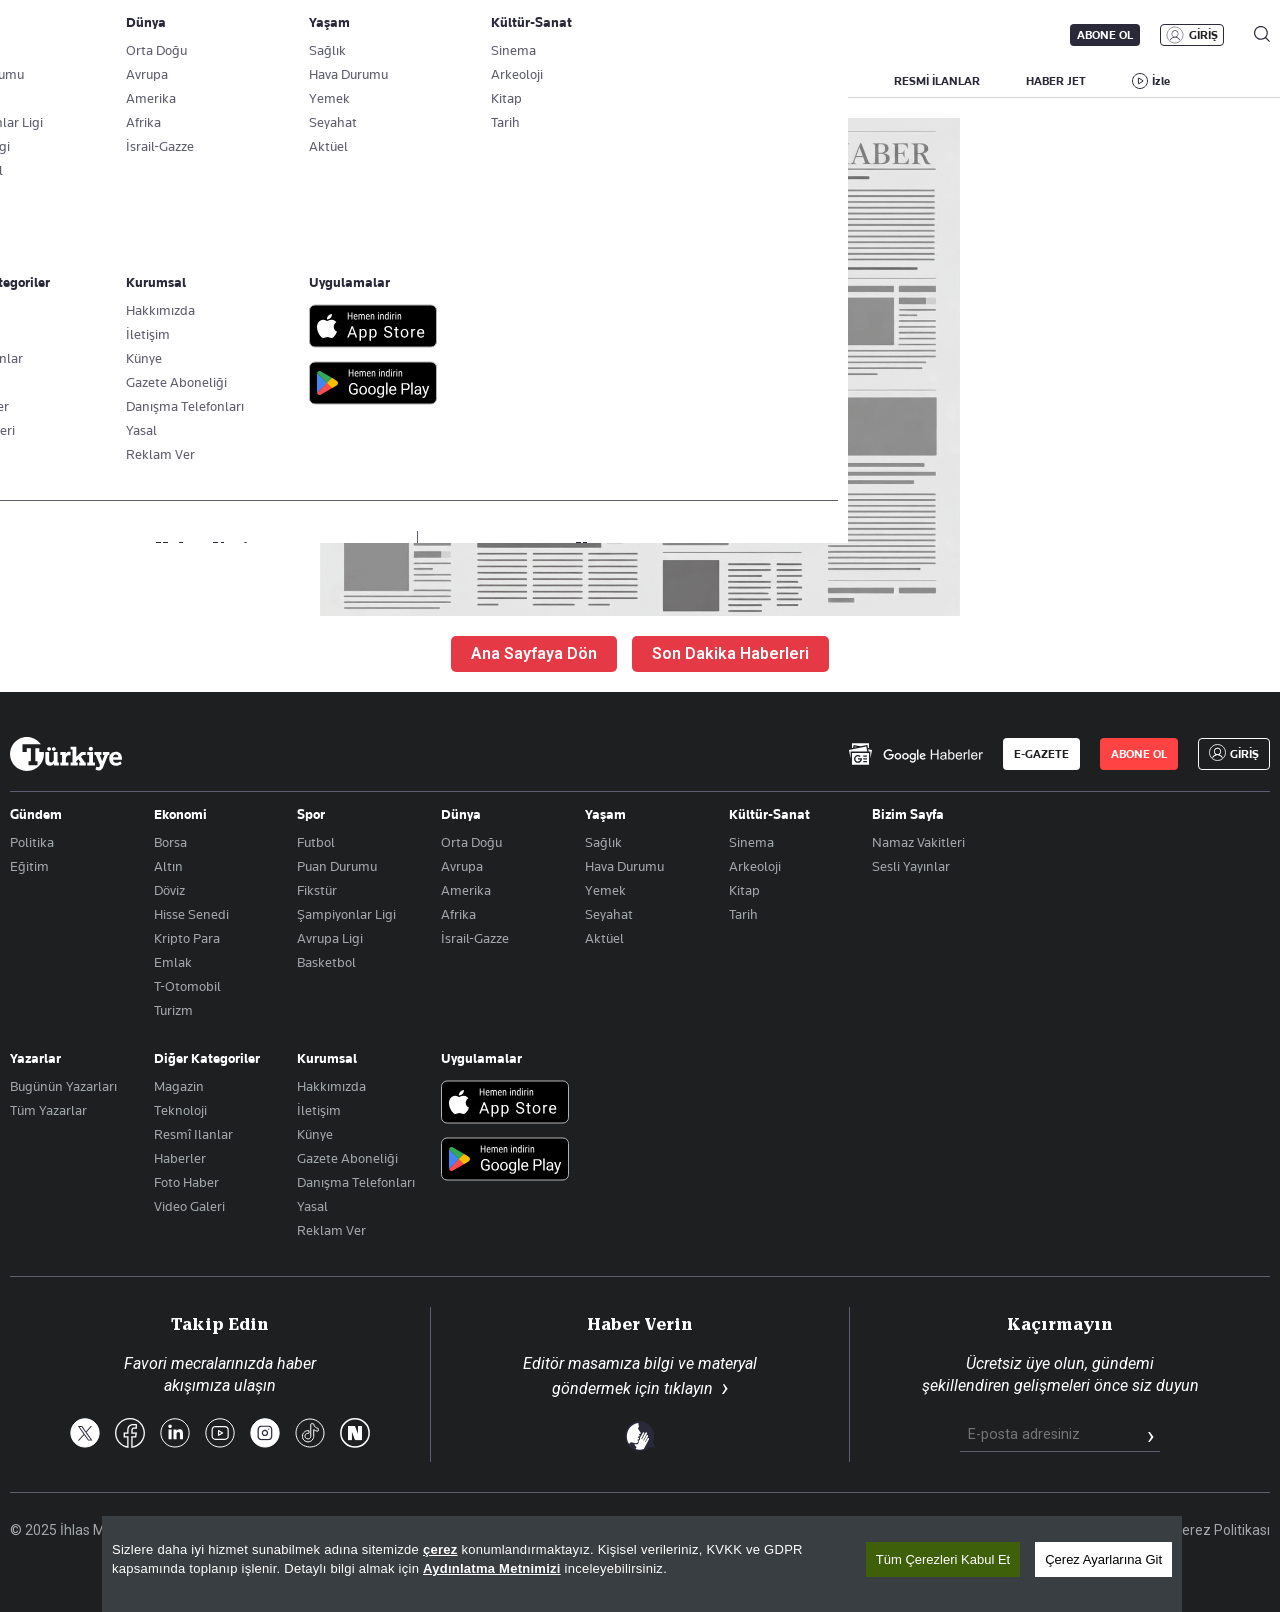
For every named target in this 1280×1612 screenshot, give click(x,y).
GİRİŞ (1203, 35)
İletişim (319, 1110)
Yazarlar (35, 1058)
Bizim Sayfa (908, 814)
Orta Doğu (471, 842)
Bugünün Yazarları (63, 1086)
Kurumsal (327, 1058)
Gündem (36, 814)
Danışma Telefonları (356, 1182)
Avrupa (462, 866)
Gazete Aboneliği (236, 35)
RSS (838, 1530)
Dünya (461, 814)
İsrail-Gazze (475, 938)
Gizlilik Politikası (1099, 1530)
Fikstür (317, 890)
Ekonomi (180, 814)
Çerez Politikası (1221, 1530)
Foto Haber (186, 1182)
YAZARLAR (167, 81)
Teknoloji (180, 1110)
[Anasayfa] (66, 754)
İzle (1161, 81)
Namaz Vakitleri (918, 842)
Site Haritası (762, 1530)
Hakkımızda (331, 1086)
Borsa (170, 842)
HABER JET (1056, 81)
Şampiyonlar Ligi (346, 914)
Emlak (173, 962)
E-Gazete (111, 35)
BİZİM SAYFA (277, 81)
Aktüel (604, 938)
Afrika (458, 914)
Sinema (751, 842)
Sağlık (603, 842)
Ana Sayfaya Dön (534, 653)
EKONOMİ (575, 81)
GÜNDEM (382, 81)
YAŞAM (828, 81)
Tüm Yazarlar (48, 1110)
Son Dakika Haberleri (730, 653)
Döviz (169, 890)
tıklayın (688, 1388)
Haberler (180, 1158)
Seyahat (609, 914)
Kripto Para (187, 938)
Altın (168, 866)
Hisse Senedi (191, 914)
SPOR (748, 81)
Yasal (312, 1206)
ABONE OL (1105, 35)
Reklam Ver (331, 1230)
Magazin (179, 1086)
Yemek (605, 890)
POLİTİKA (478, 81)
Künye (315, 1134)
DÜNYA (667, 81)
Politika (32, 842)
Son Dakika (664, 1530)
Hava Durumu (624, 866)
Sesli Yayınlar (911, 866)
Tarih (743, 914)
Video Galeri (189, 1206)
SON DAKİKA (57, 81)
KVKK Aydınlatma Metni (951, 1530)
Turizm (173, 1010)
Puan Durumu (337, 866)
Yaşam (605, 814)
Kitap (744, 890)
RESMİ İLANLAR (937, 81)
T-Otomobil (187, 986)
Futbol (316, 842)
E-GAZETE (1041, 754)
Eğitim (29, 866)
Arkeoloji (755, 866)
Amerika (466, 890)
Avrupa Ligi (330, 938)
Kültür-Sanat (769, 814)
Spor (311, 814)
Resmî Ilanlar (193, 1134)
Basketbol (326, 962)
